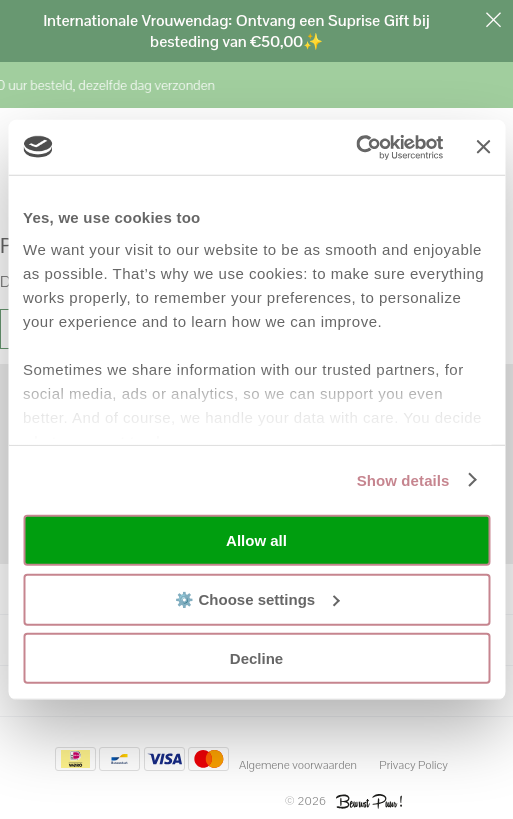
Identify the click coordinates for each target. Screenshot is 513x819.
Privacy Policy (413, 765)
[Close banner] (483, 147)
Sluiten (493, 20)
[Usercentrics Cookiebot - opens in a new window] (356, 147)
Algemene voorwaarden (298, 765)
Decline (256, 658)
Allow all (256, 540)
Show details (403, 479)
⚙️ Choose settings (257, 598)
